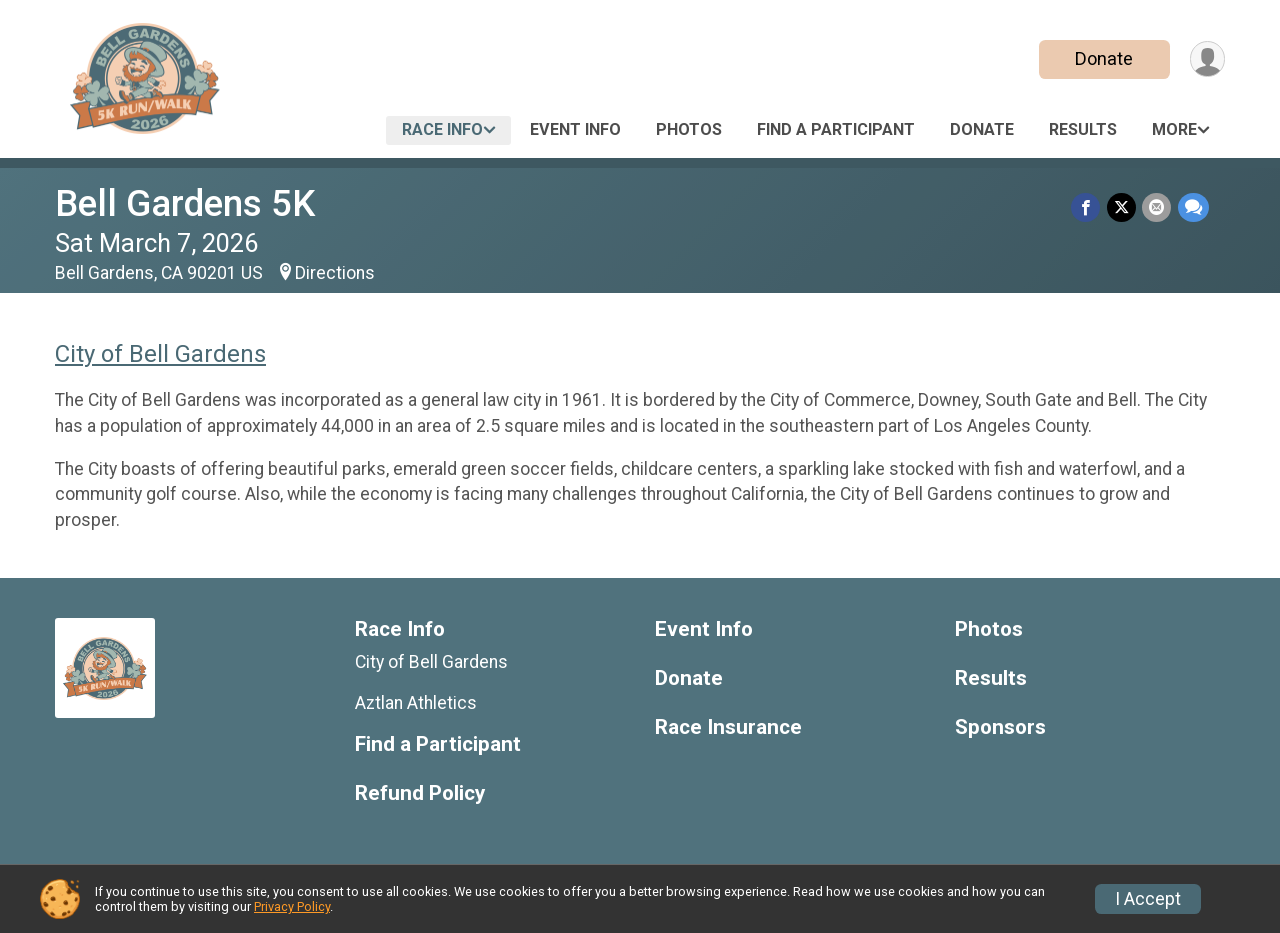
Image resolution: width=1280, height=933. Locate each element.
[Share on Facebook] (1087, 207)
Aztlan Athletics (416, 703)
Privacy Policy (292, 906)
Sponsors (1000, 727)
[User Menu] (1206, 59)
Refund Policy (420, 793)
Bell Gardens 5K (185, 203)
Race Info (442, 129)
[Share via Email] (1157, 207)
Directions (335, 273)
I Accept (1148, 899)
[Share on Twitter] (1122, 207)
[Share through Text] (1193, 207)
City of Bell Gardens (160, 354)
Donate (1103, 58)
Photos (689, 129)
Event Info (575, 129)
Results (1083, 129)
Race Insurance (728, 727)
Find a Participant (836, 129)
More (1174, 129)
